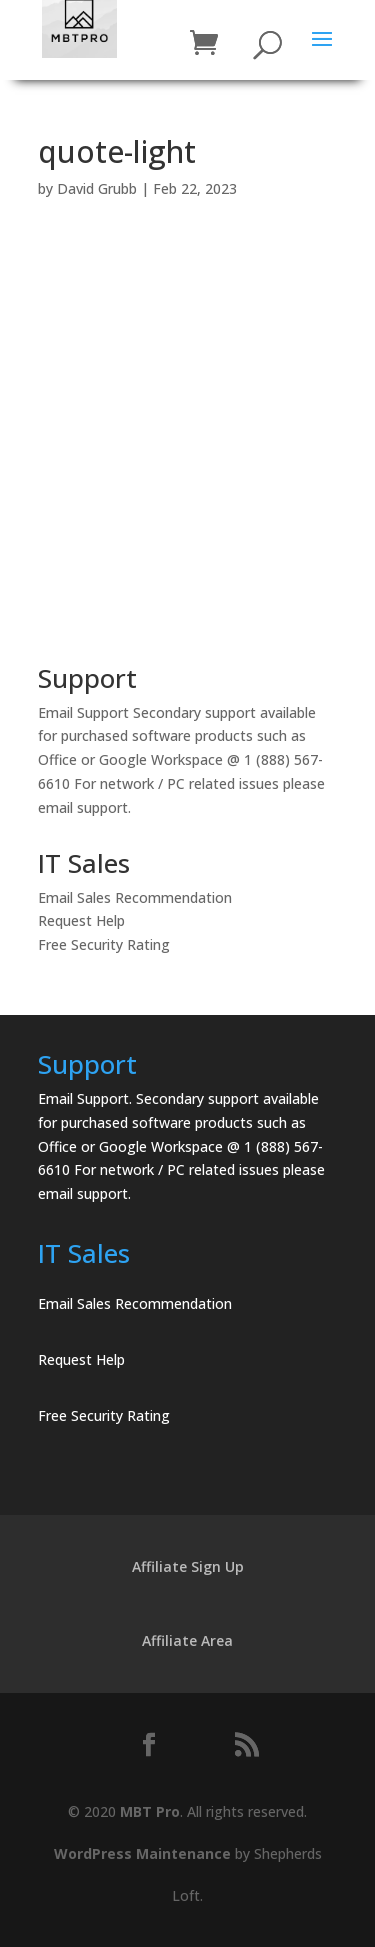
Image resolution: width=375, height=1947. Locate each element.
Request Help (81, 920)
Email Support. (85, 1098)
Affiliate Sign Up (188, 1566)
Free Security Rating (104, 944)
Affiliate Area (187, 1640)
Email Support (83, 712)
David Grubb (97, 188)
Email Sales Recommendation (135, 897)
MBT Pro (150, 1811)
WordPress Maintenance (142, 1853)
